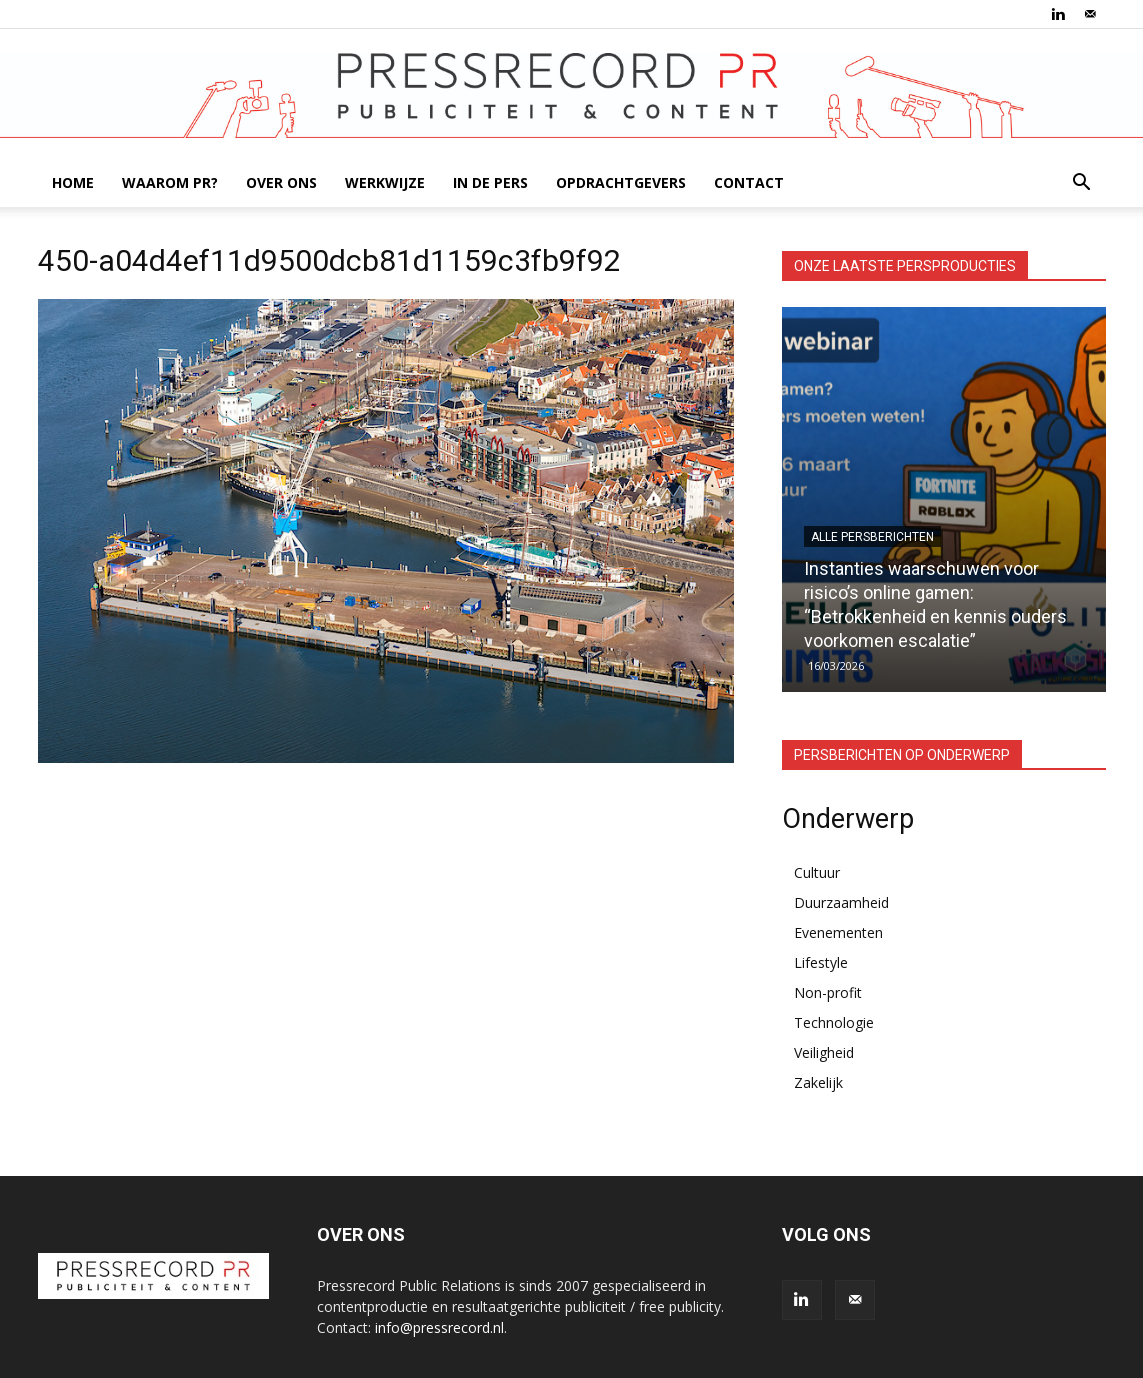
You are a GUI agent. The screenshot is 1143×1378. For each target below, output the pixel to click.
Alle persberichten (872, 537)
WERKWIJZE (385, 182)
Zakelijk (818, 1082)
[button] (1082, 184)
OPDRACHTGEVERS (621, 182)
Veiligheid (824, 1052)
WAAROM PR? (170, 182)
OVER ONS (281, 182)
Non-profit (828, 992)
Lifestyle (821, 962)
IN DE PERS (490, 182)
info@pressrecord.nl (439, 1327)
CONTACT (749, 182)
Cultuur (817, 872)
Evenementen (838, 932)
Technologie (834, 1022)
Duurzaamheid (841, 902)
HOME (73, 182)
